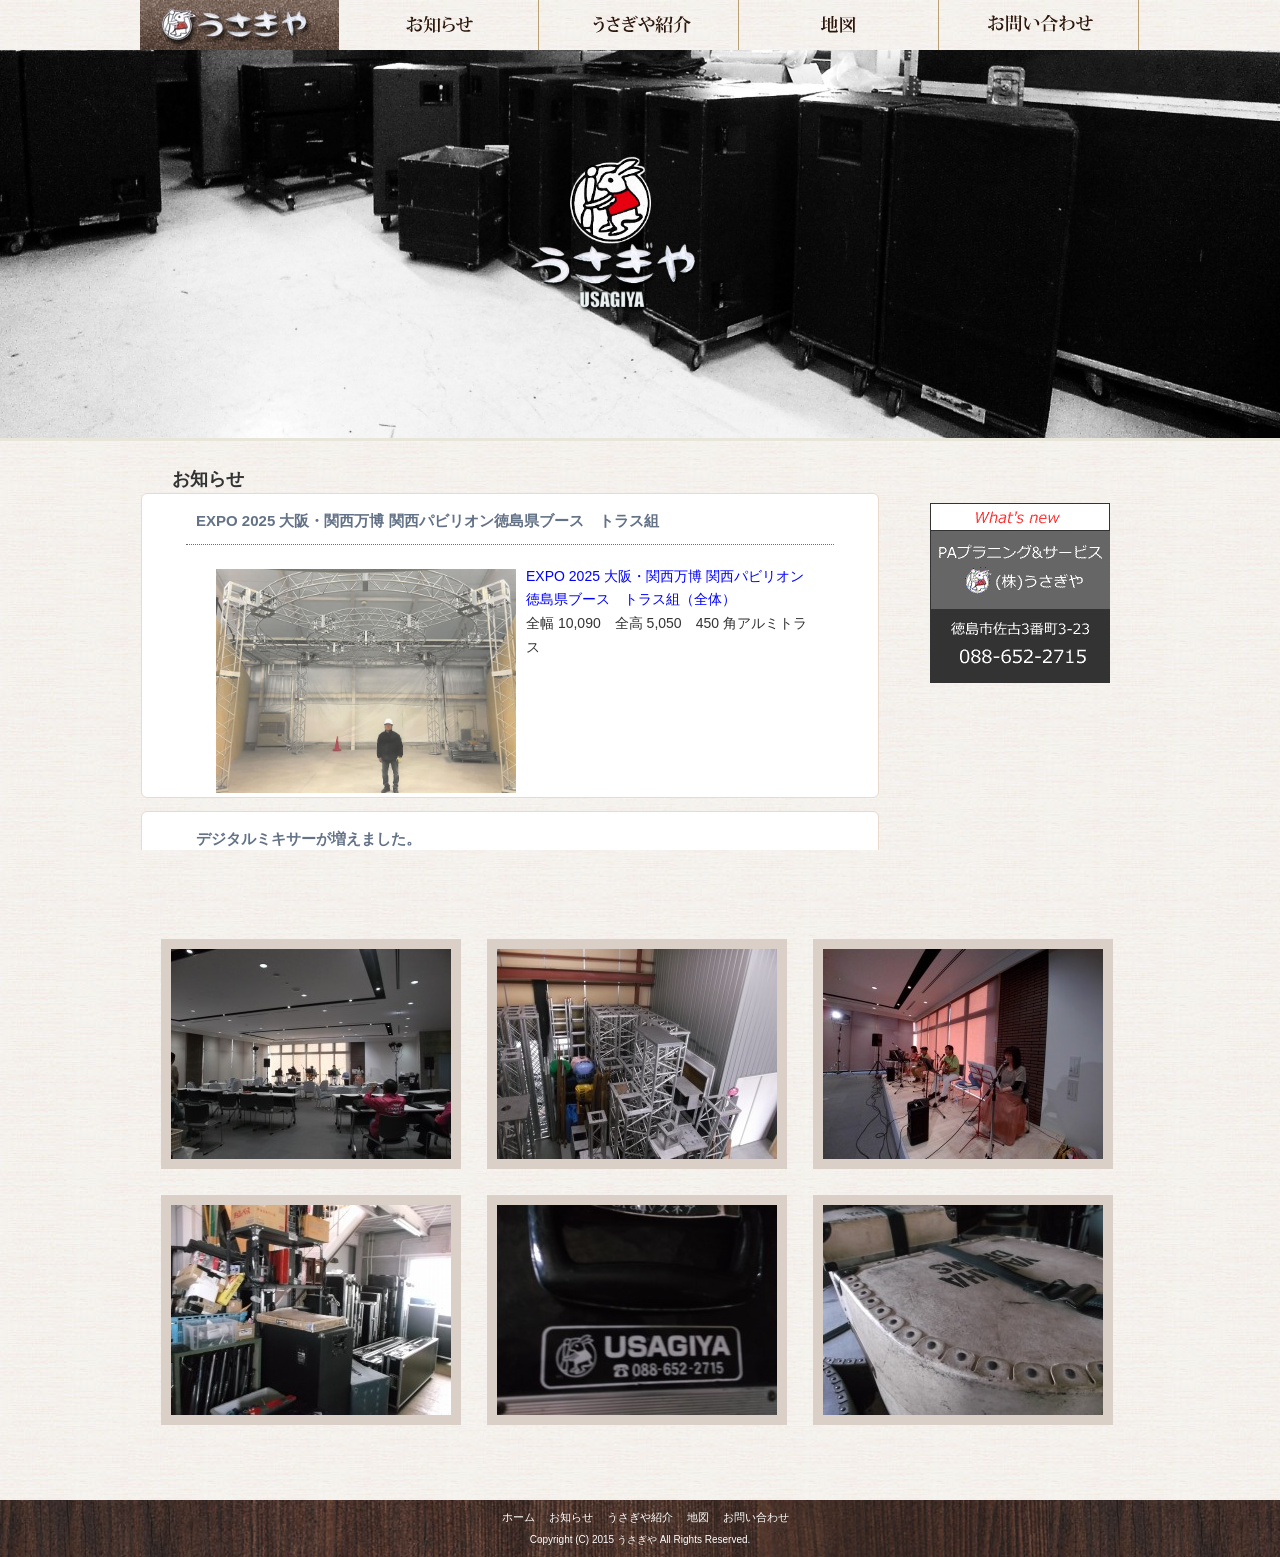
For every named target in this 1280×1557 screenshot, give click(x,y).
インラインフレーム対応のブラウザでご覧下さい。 (510, 671)
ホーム (239, 25)
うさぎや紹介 (738, 8)
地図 (938, 8)
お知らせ (538, 8)
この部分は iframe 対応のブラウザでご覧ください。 (1010, 786)
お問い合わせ (1138, 8)
